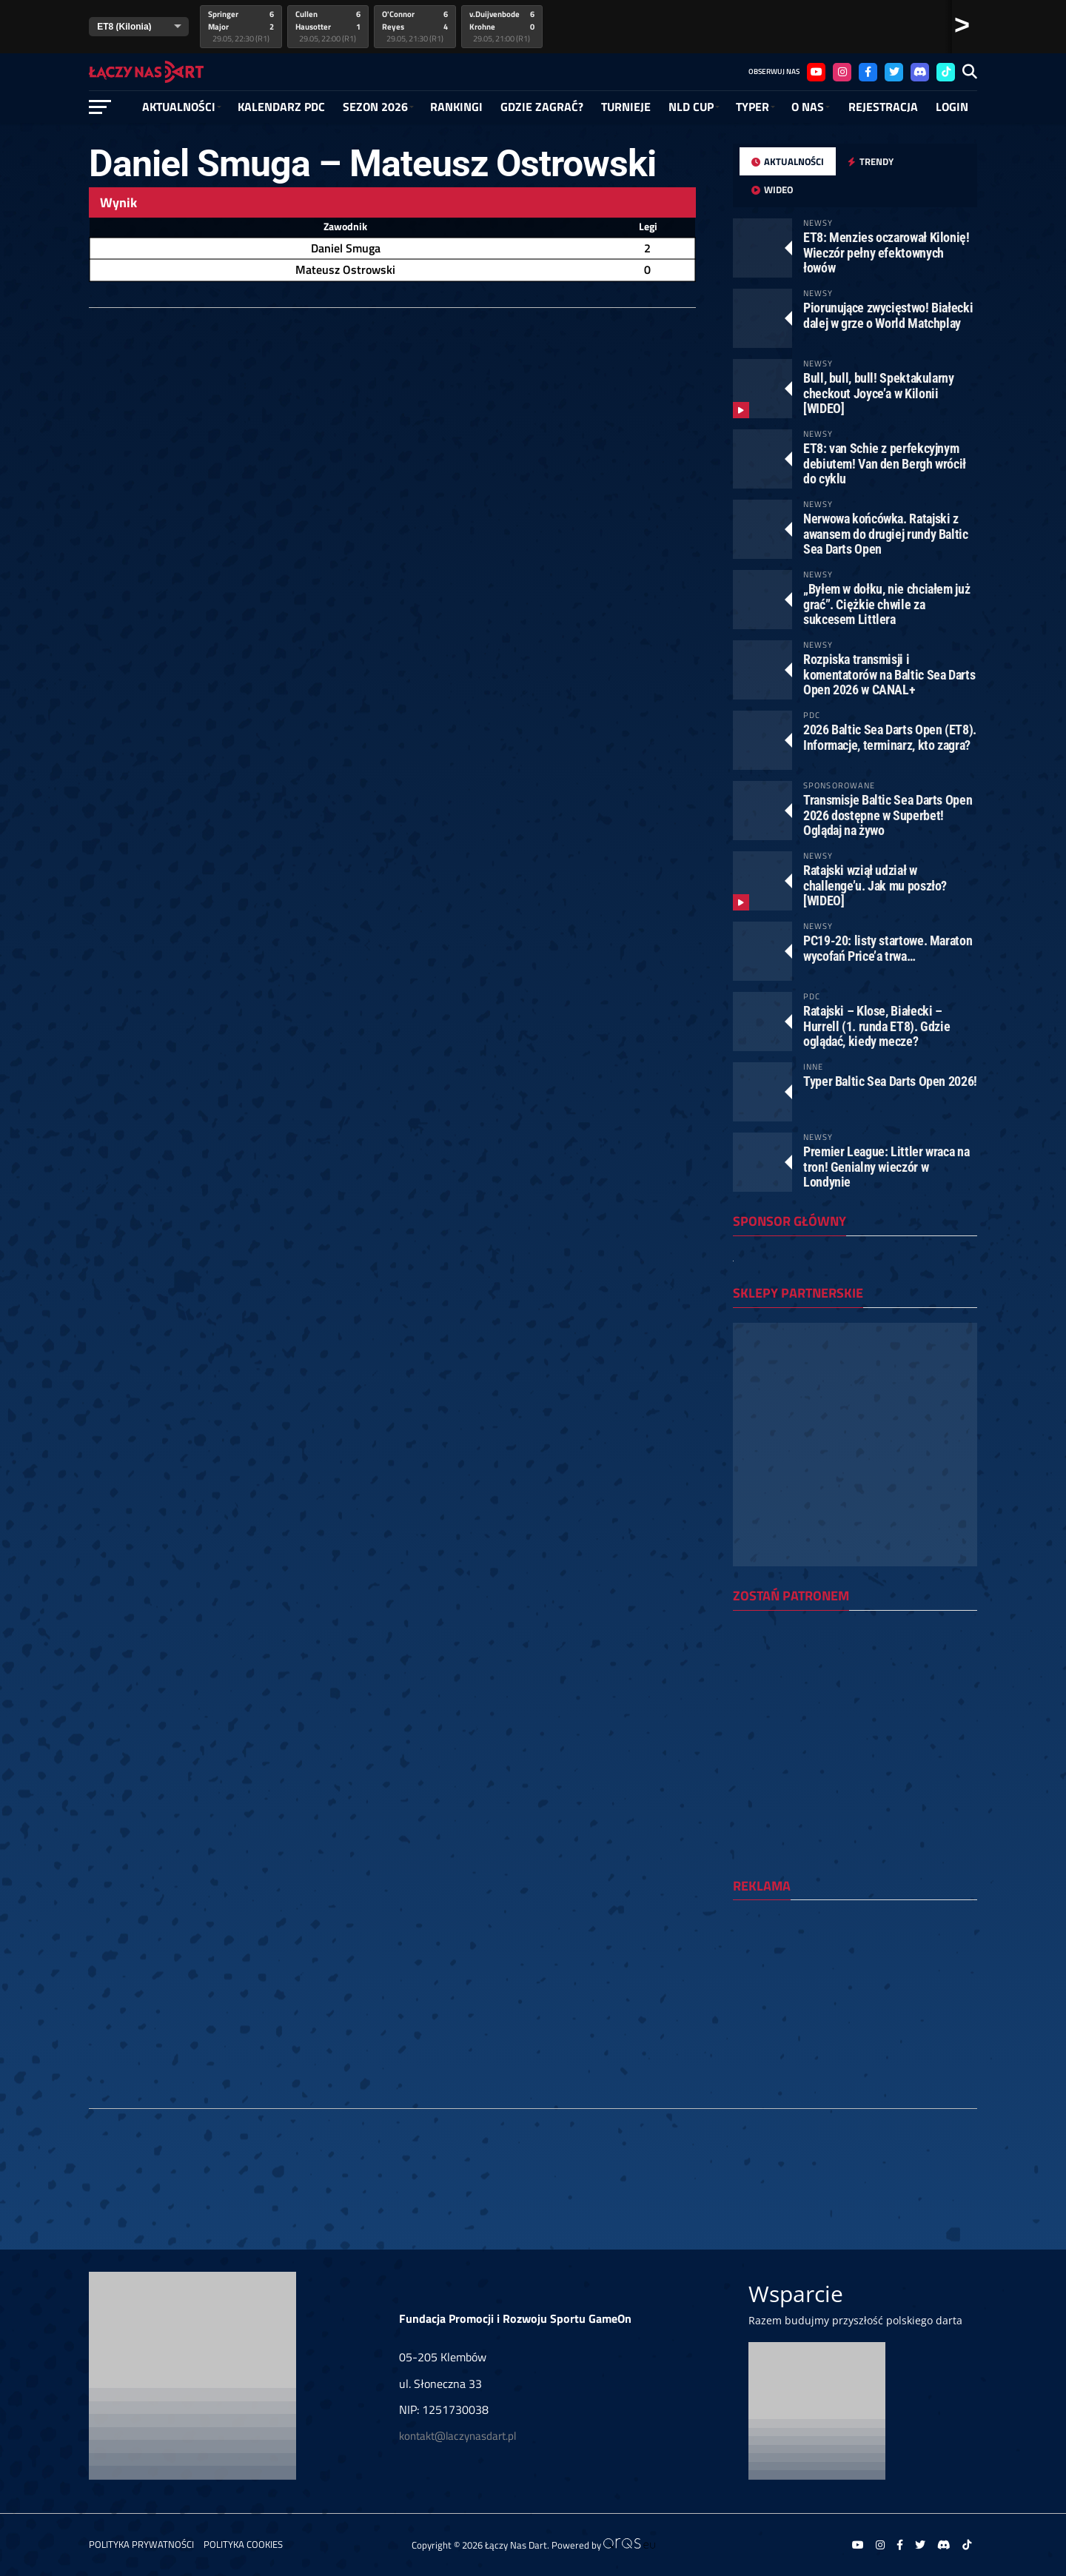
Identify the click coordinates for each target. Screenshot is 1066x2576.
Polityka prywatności (141, 2544)
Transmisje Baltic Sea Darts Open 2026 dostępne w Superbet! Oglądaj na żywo (887, 814)
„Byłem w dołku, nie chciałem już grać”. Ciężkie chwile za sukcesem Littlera (886, 603)
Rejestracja (883, 106)
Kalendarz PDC (281, 106)
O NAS (807, 106)
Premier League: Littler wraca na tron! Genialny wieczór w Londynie (886, 1166)
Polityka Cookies (243, 2544)
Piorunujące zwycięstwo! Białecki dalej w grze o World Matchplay (888, 315)
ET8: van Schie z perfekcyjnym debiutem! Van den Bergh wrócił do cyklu (884, 463)
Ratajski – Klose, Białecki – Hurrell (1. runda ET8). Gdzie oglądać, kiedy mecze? (876, 1025)
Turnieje (626, 106)
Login (952, 106)
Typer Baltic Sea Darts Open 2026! (890, 1081)
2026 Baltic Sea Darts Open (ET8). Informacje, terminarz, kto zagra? (889, 737)
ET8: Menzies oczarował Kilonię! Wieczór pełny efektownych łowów (886, 252)
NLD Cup (691, 106)
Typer (752, 106)
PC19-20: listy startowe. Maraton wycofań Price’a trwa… (887, 948)
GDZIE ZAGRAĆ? (541, 106)
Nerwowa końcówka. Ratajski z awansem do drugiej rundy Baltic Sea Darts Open (885, 533)
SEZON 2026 (375, 106)
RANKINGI (456, 106)
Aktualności (178, 106)
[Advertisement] (855, 2007)
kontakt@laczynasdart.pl (457, 2435)
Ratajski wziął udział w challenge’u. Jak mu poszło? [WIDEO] (875, 885)
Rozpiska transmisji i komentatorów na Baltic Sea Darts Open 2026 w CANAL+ (889, 674)
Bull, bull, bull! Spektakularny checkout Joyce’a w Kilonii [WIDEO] (878, 392)
